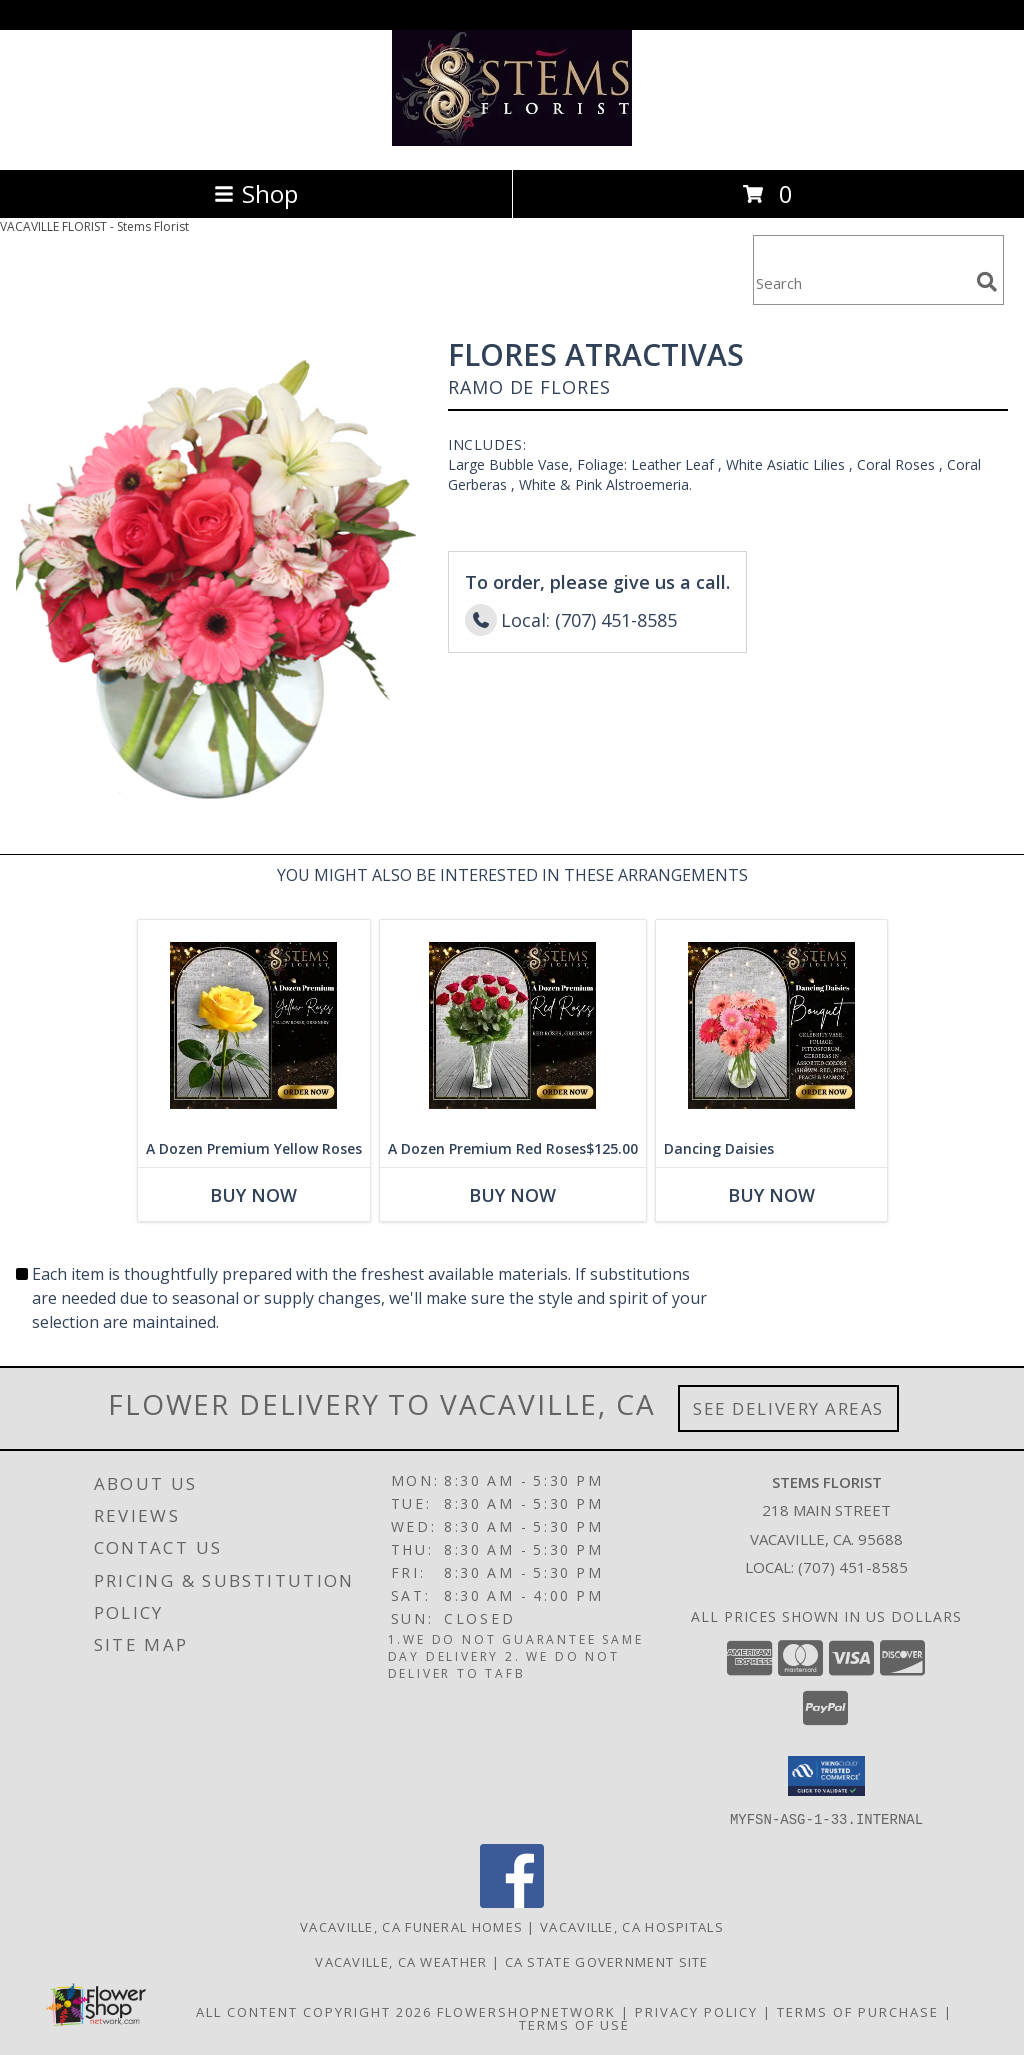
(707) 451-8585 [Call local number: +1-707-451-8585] (853, 1567)
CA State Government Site (607, 1961)
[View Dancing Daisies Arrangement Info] (771, 1025)
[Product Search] (861, 282)
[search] (987, 282)
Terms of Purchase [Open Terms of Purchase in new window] (858, 2011)
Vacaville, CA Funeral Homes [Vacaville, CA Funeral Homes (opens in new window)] (411, 1926)
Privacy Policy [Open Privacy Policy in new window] (696, 2011)
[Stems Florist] (512, 140)
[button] (826, 1776)
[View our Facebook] (512, 1901)
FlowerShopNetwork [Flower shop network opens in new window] (526, 2011)
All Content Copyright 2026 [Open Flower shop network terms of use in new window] (314, 2011)
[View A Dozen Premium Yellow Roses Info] (254, 1025)
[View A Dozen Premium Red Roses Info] (513, 1025)
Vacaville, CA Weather (401, 1961)
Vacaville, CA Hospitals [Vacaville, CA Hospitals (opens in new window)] (632, 1926)
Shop (256, 193)
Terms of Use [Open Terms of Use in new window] (574, 2024)
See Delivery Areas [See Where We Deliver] (788, 1408)
